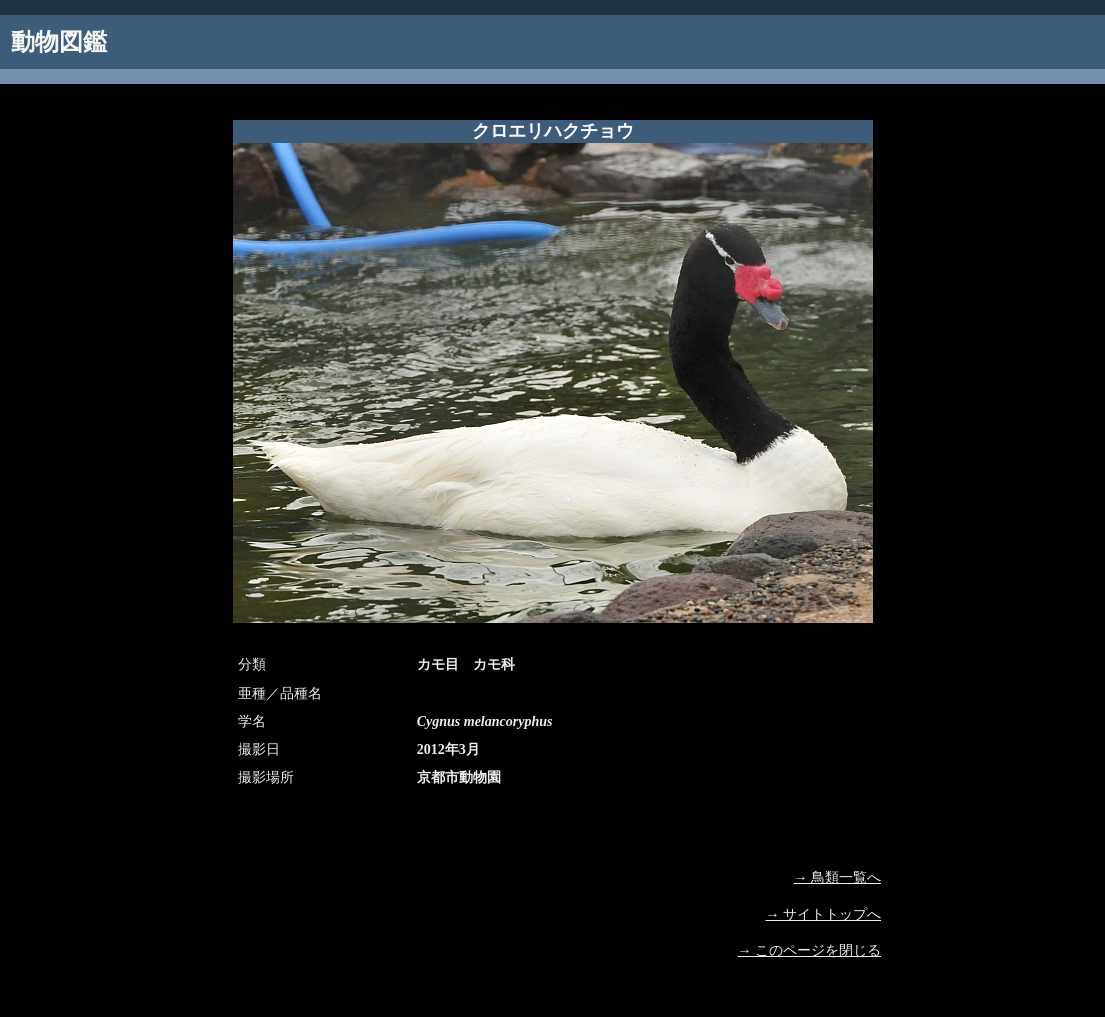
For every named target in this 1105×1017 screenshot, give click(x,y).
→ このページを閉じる (810, 950)
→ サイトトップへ (824, 914)
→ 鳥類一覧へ (838, 877)
